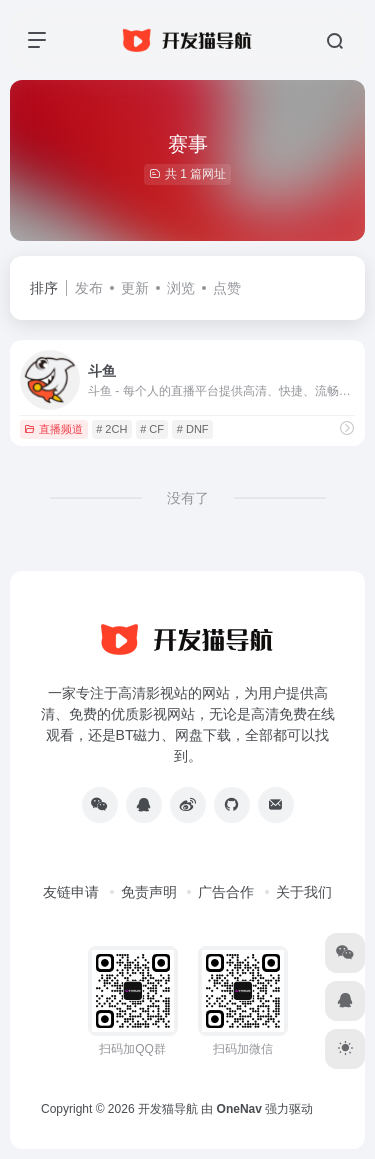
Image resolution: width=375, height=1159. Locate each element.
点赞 (227, 288)
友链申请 (71, 892)
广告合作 (226, 892)
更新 (135, 288)
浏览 (181, 288)
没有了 (188, 498)
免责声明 (149, 892)
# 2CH (111, 429)
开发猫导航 (168, 1109)
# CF (152, 429)
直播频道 (53, 429)
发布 (89, 288)
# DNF (193, 429)
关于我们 (304, 892)
